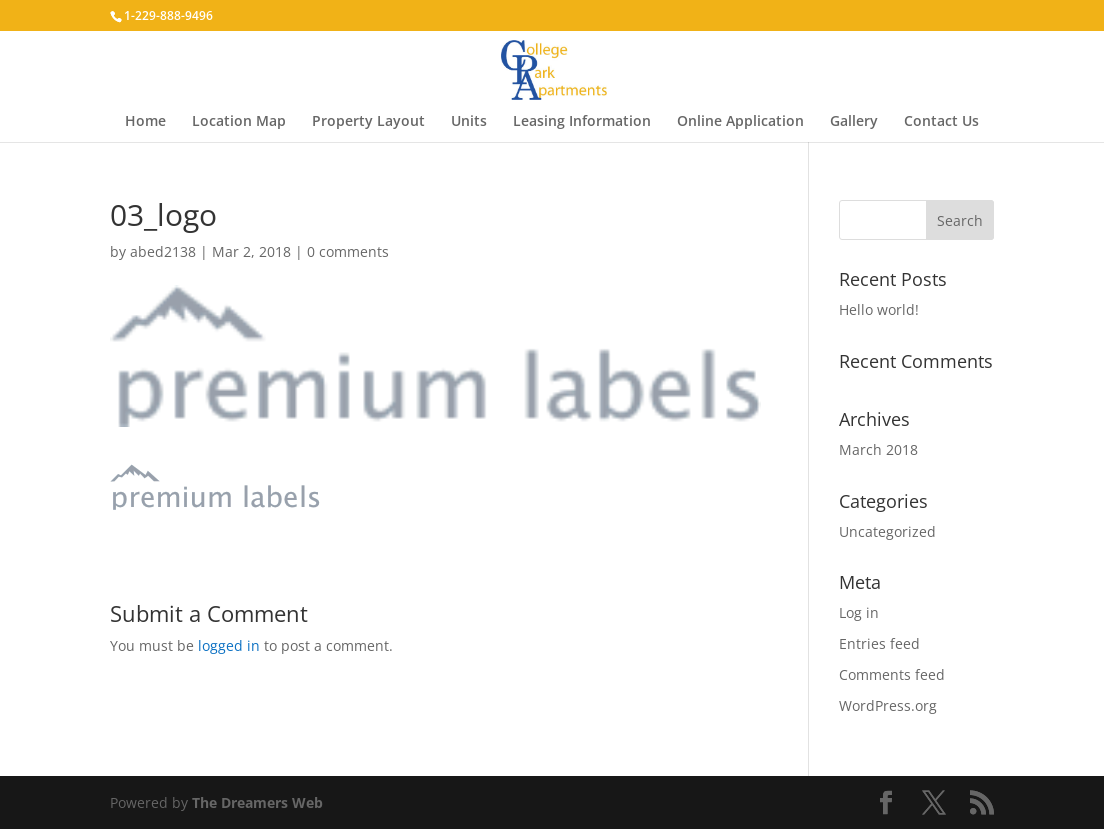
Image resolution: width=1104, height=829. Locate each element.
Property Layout (368, 122)
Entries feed (879, 643)
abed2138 (163, 251)
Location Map (239, 122)
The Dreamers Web (257, 802)
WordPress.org (888, 705)
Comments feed (892, 674)
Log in (859, 612)
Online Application (740, 122)
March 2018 (878, 449)
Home (145, 122)
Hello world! (879, 309)
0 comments (348, 251)
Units (469, 122)
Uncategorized (887, 531)
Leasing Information (582, 122)
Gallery (854, 122)
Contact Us (941, 122)
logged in (229, 645)
